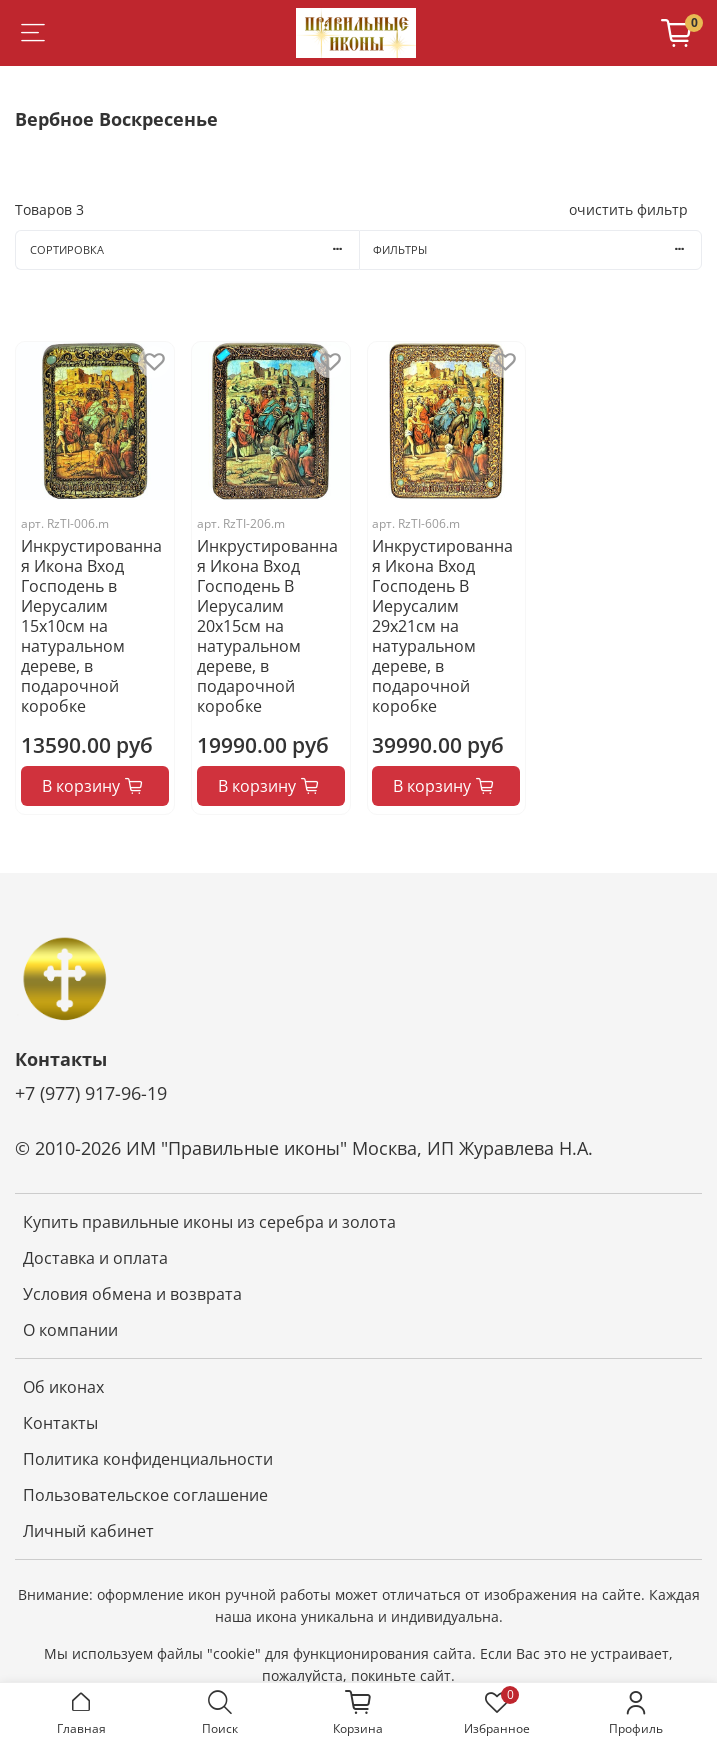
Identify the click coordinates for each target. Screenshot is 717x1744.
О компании (70, 1330)
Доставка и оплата (95, 1258)
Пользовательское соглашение (145, 1495)
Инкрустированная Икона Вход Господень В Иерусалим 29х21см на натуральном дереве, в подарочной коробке (442, 626)
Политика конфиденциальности (148, 1459)
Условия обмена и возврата (132, 1294)
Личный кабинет (88, 1531)
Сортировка (194, 249)
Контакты (60, 1423)
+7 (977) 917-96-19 (91, 1093)
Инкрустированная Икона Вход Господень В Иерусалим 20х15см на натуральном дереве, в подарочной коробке (267, 626)
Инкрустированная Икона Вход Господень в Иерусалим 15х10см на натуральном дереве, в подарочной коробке (91, 626)
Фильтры (537, 249)
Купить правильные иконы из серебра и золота (209, 1222)
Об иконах (63, 1387)
